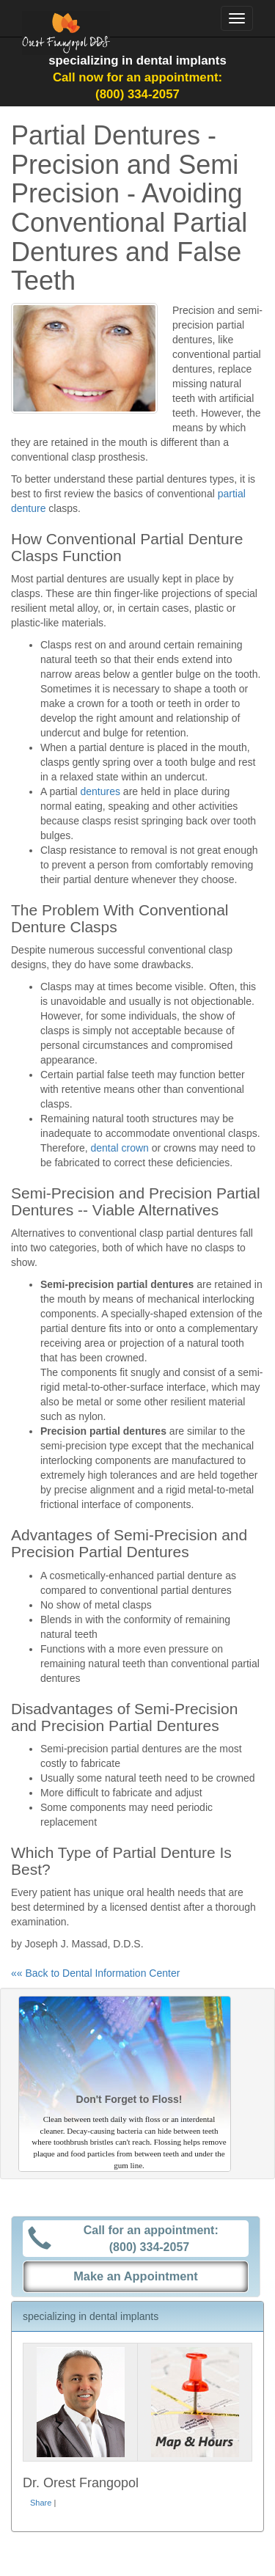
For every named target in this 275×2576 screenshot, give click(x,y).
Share (40, 2502)
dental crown (119, 1148)
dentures (100, 791)
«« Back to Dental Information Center (95, 1973)
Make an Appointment (135, 2276)
